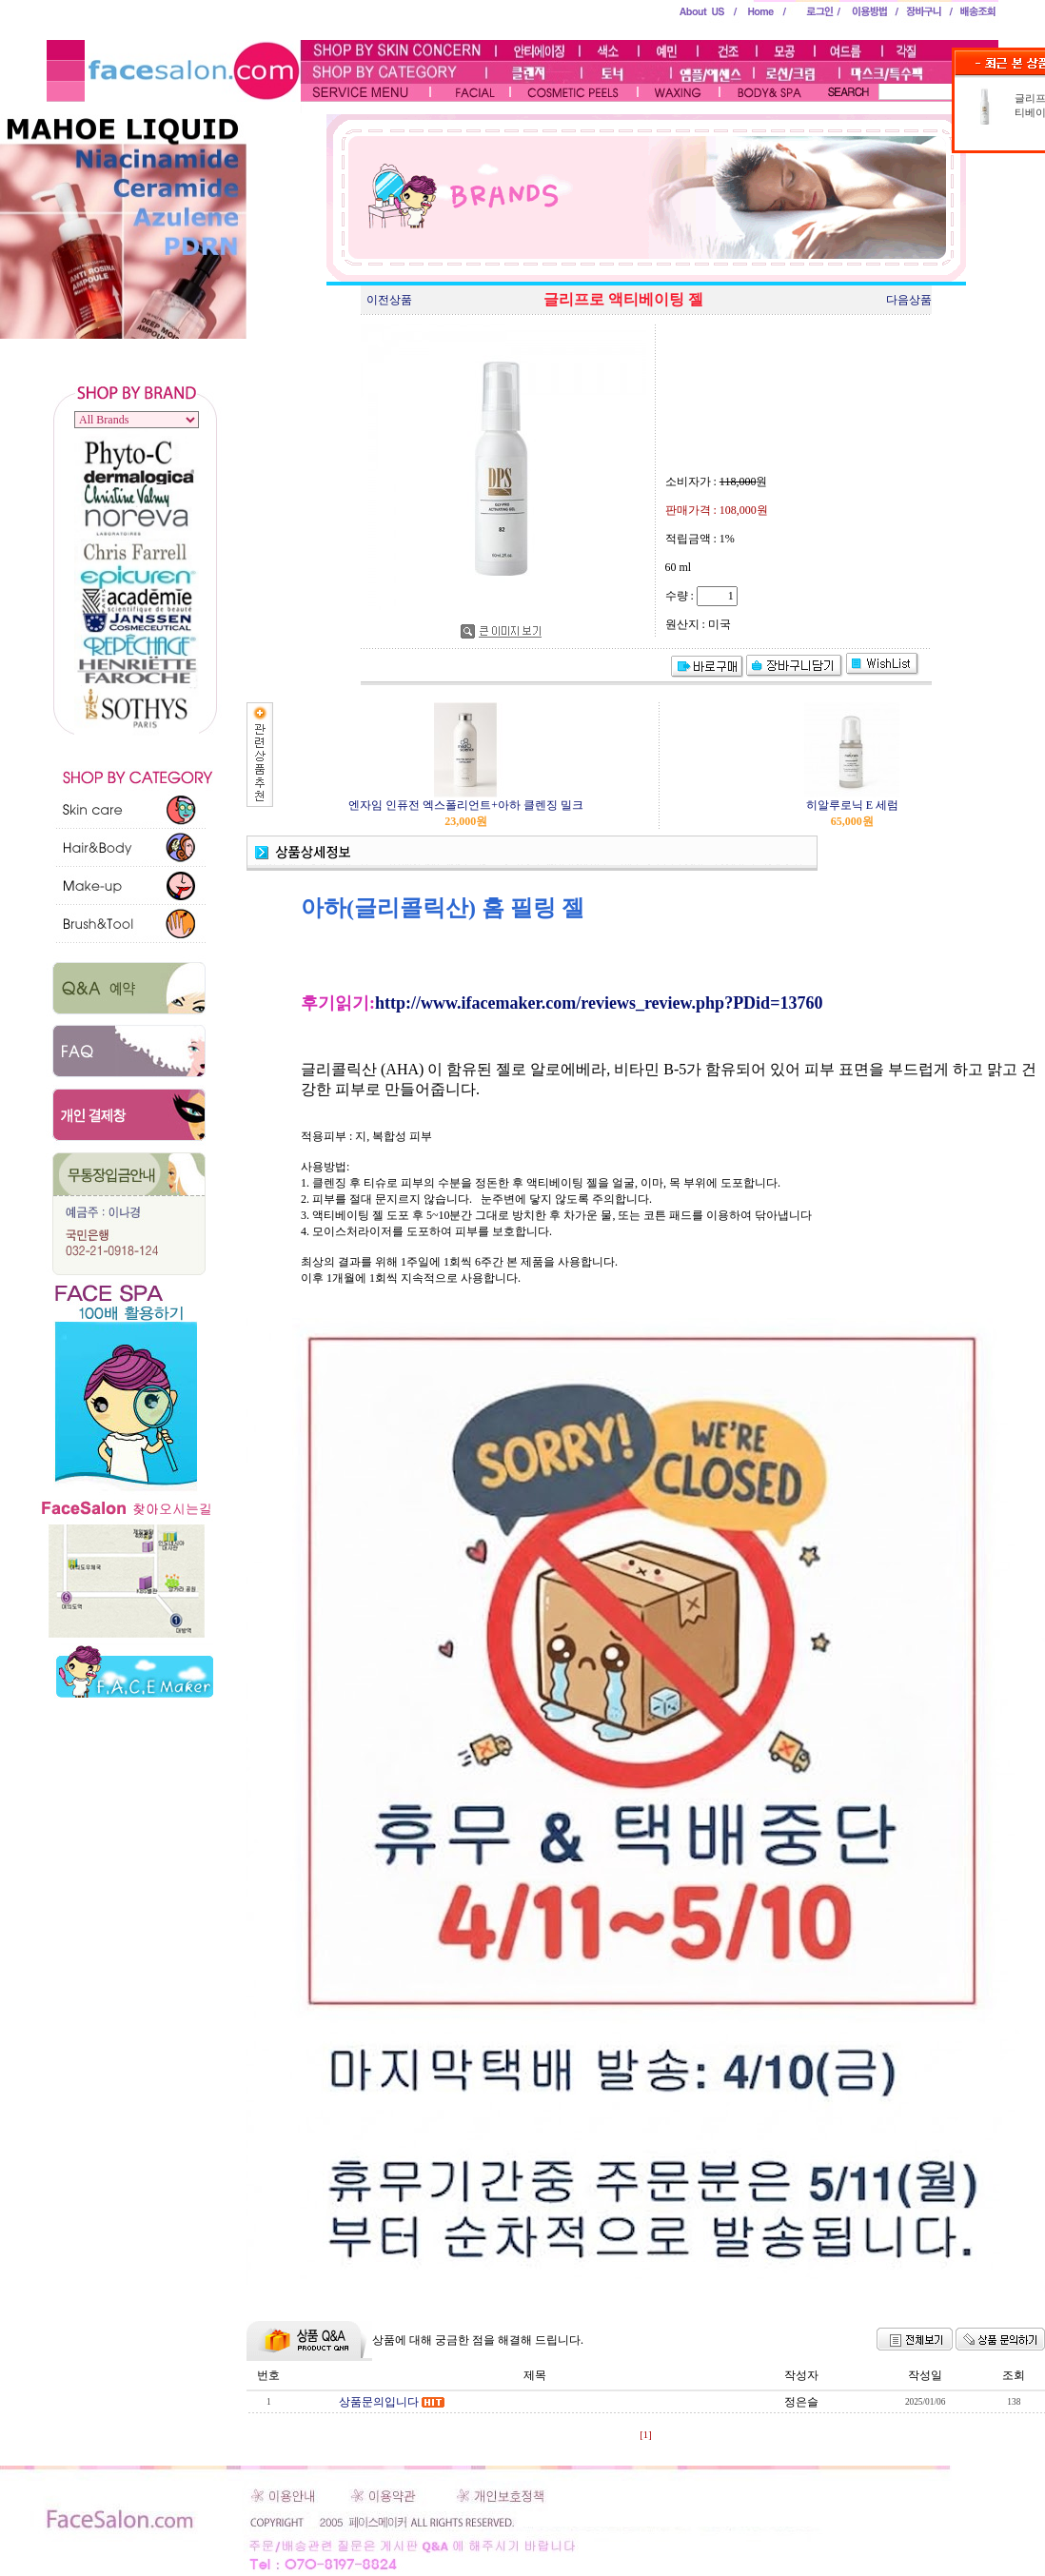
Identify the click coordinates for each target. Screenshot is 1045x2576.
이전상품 (389, 299)
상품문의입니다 (379, 2402)
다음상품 (909, 299)
